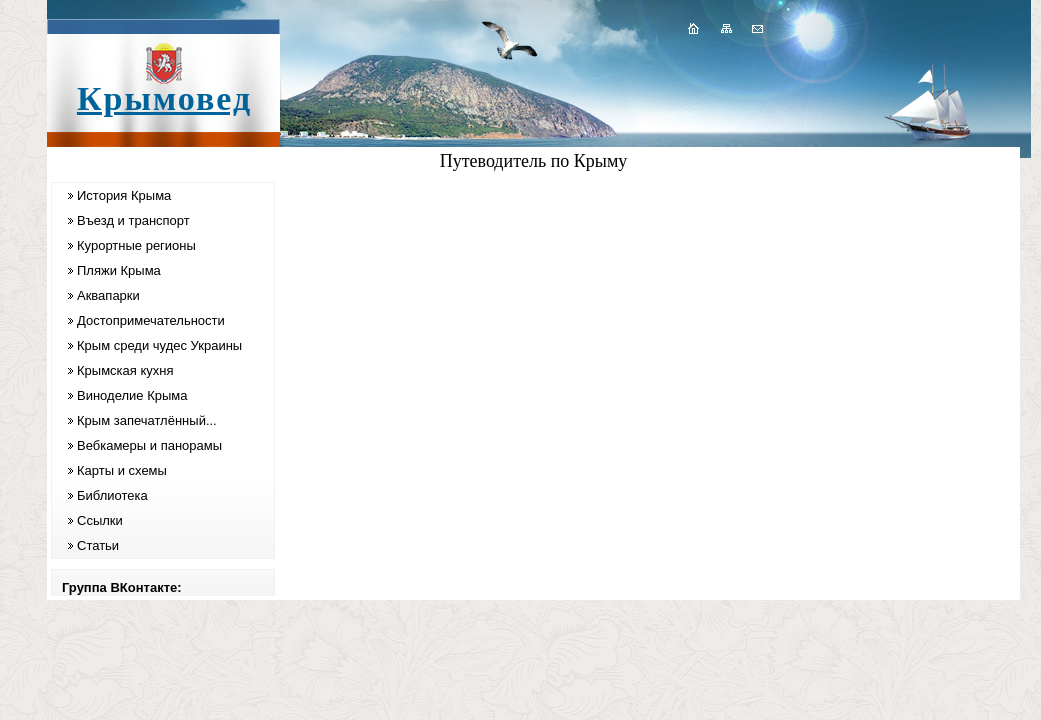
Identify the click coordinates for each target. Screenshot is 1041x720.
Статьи (98, 545)
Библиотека (112, 495)
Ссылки (100, 520)
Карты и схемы (122, 470)
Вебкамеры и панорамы (149, 445)
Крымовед (164, 98)
